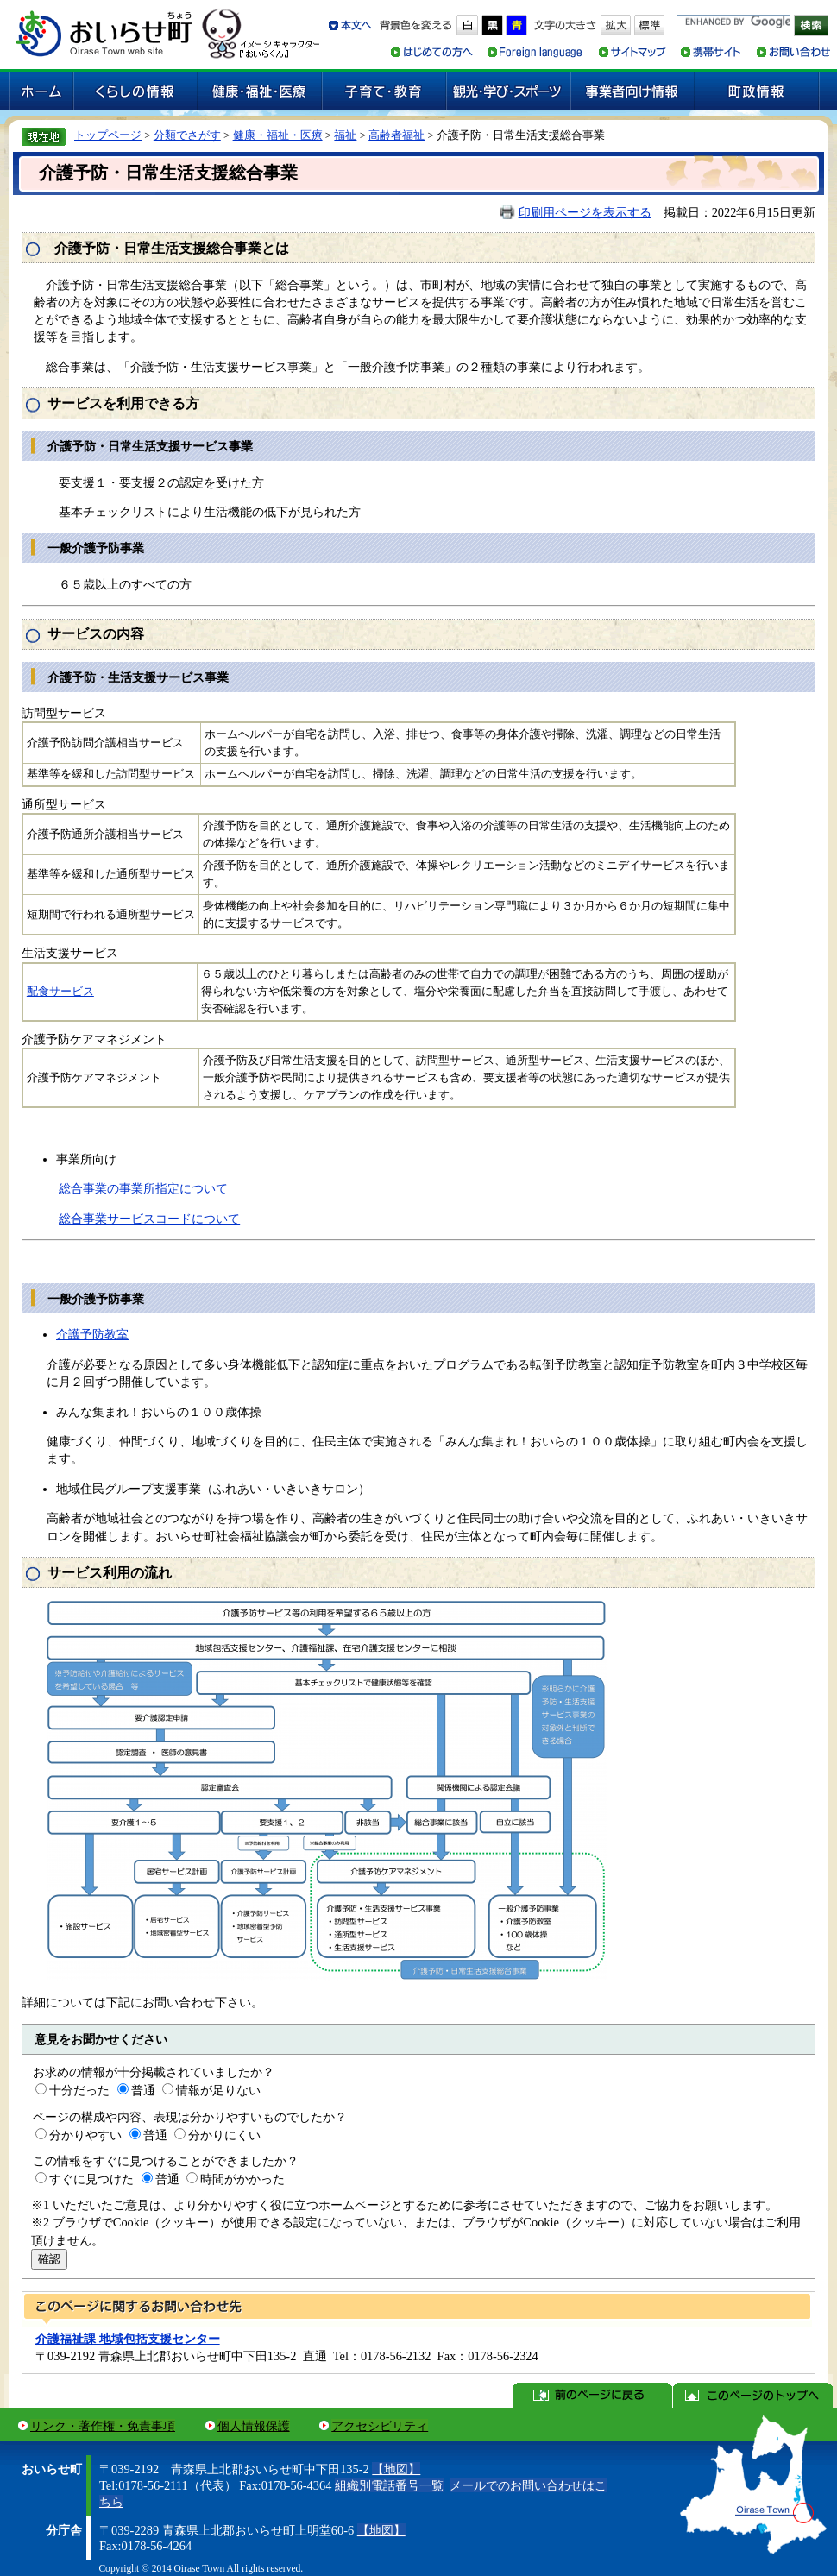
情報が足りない (218, 2090)
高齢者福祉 (396, 135)
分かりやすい (85, 2135)
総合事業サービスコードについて (149, 1218)
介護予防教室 (92, 1334)
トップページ (108, 135)
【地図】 (396, 2469)
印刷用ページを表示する (585, 212)
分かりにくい (224, 2135)
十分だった (79, 2090)
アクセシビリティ (379, 2426)
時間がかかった (242, 2179)
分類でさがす (187, 135)
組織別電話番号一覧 (389, 2485)
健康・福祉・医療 (278, 135)
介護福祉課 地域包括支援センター (127, 2339)
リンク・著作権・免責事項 (102, 2426)
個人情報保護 (253, 2426)
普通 (143, 2090)
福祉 (345, 135)
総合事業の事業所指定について (143, 1188)
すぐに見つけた (91, 2179)
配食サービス (60, 992)
